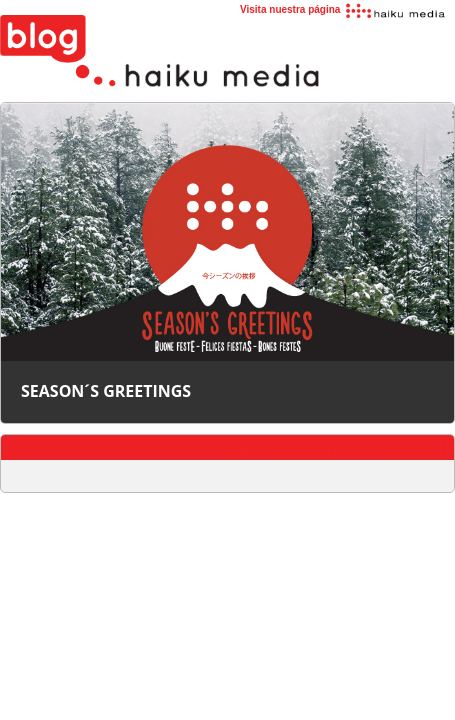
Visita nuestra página (344, 9)
